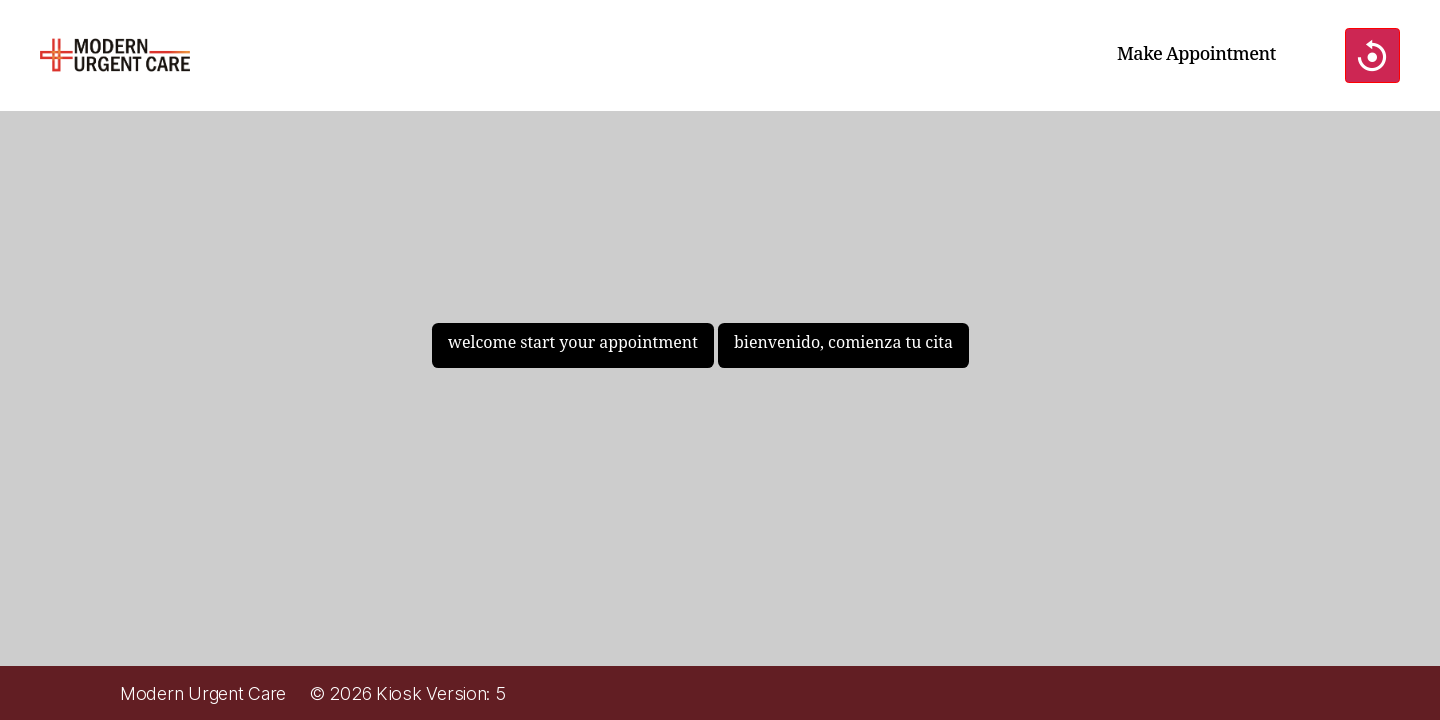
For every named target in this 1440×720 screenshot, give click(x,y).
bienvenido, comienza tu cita (843, 343)
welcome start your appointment (573, 343)
